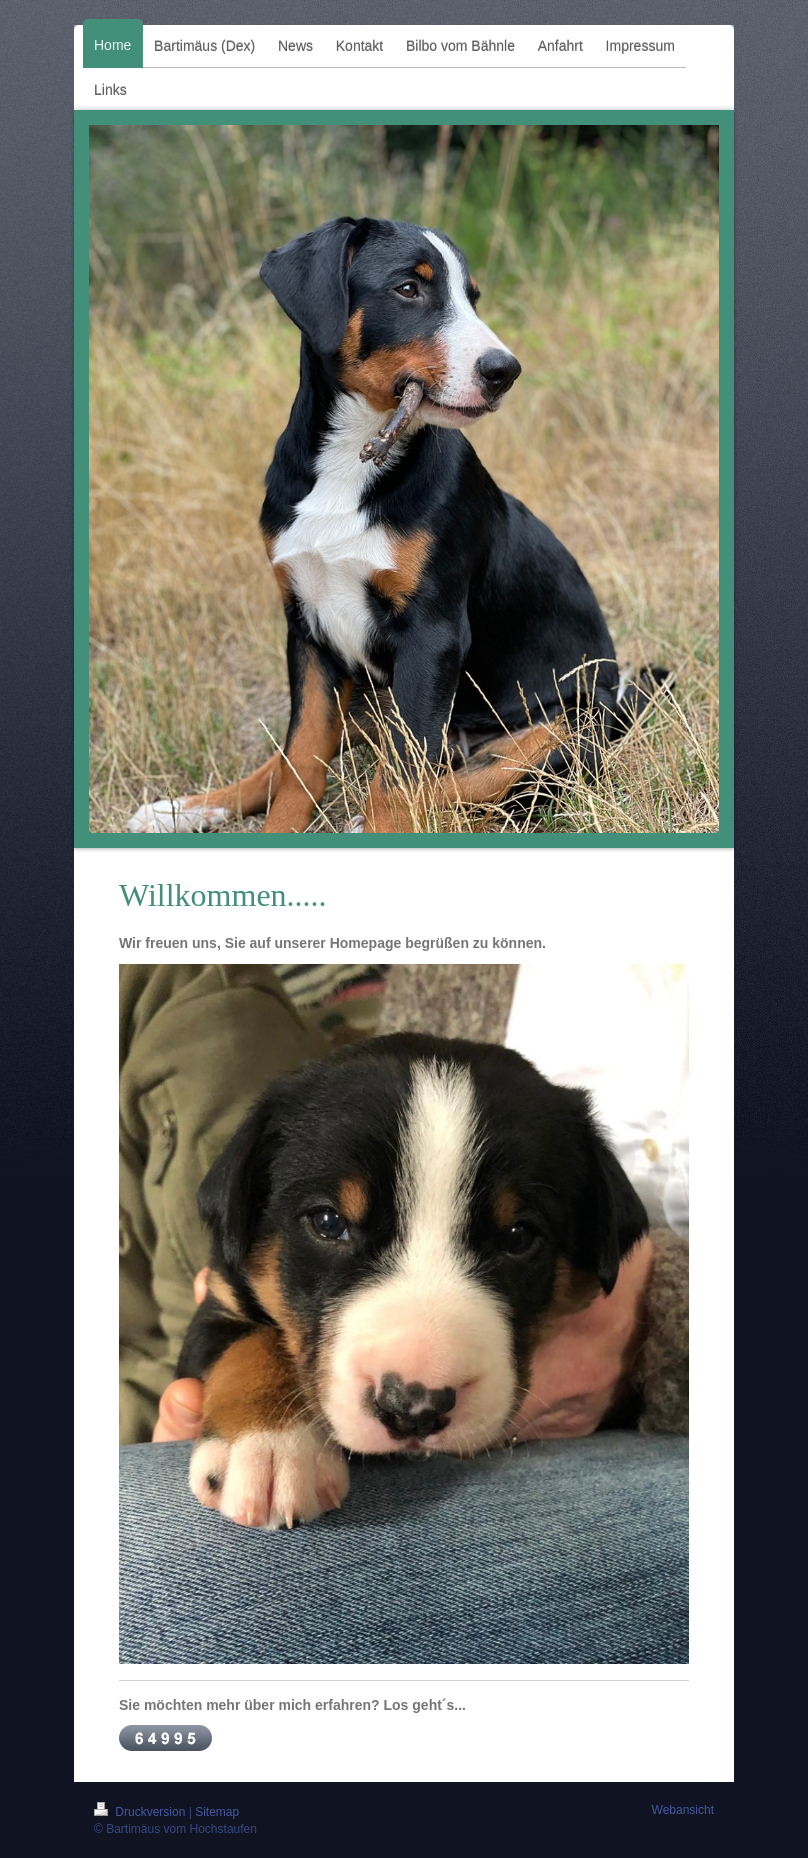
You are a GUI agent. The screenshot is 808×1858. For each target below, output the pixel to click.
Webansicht (683, 1810)
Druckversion (141, 1812)
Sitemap (217, 1812)
